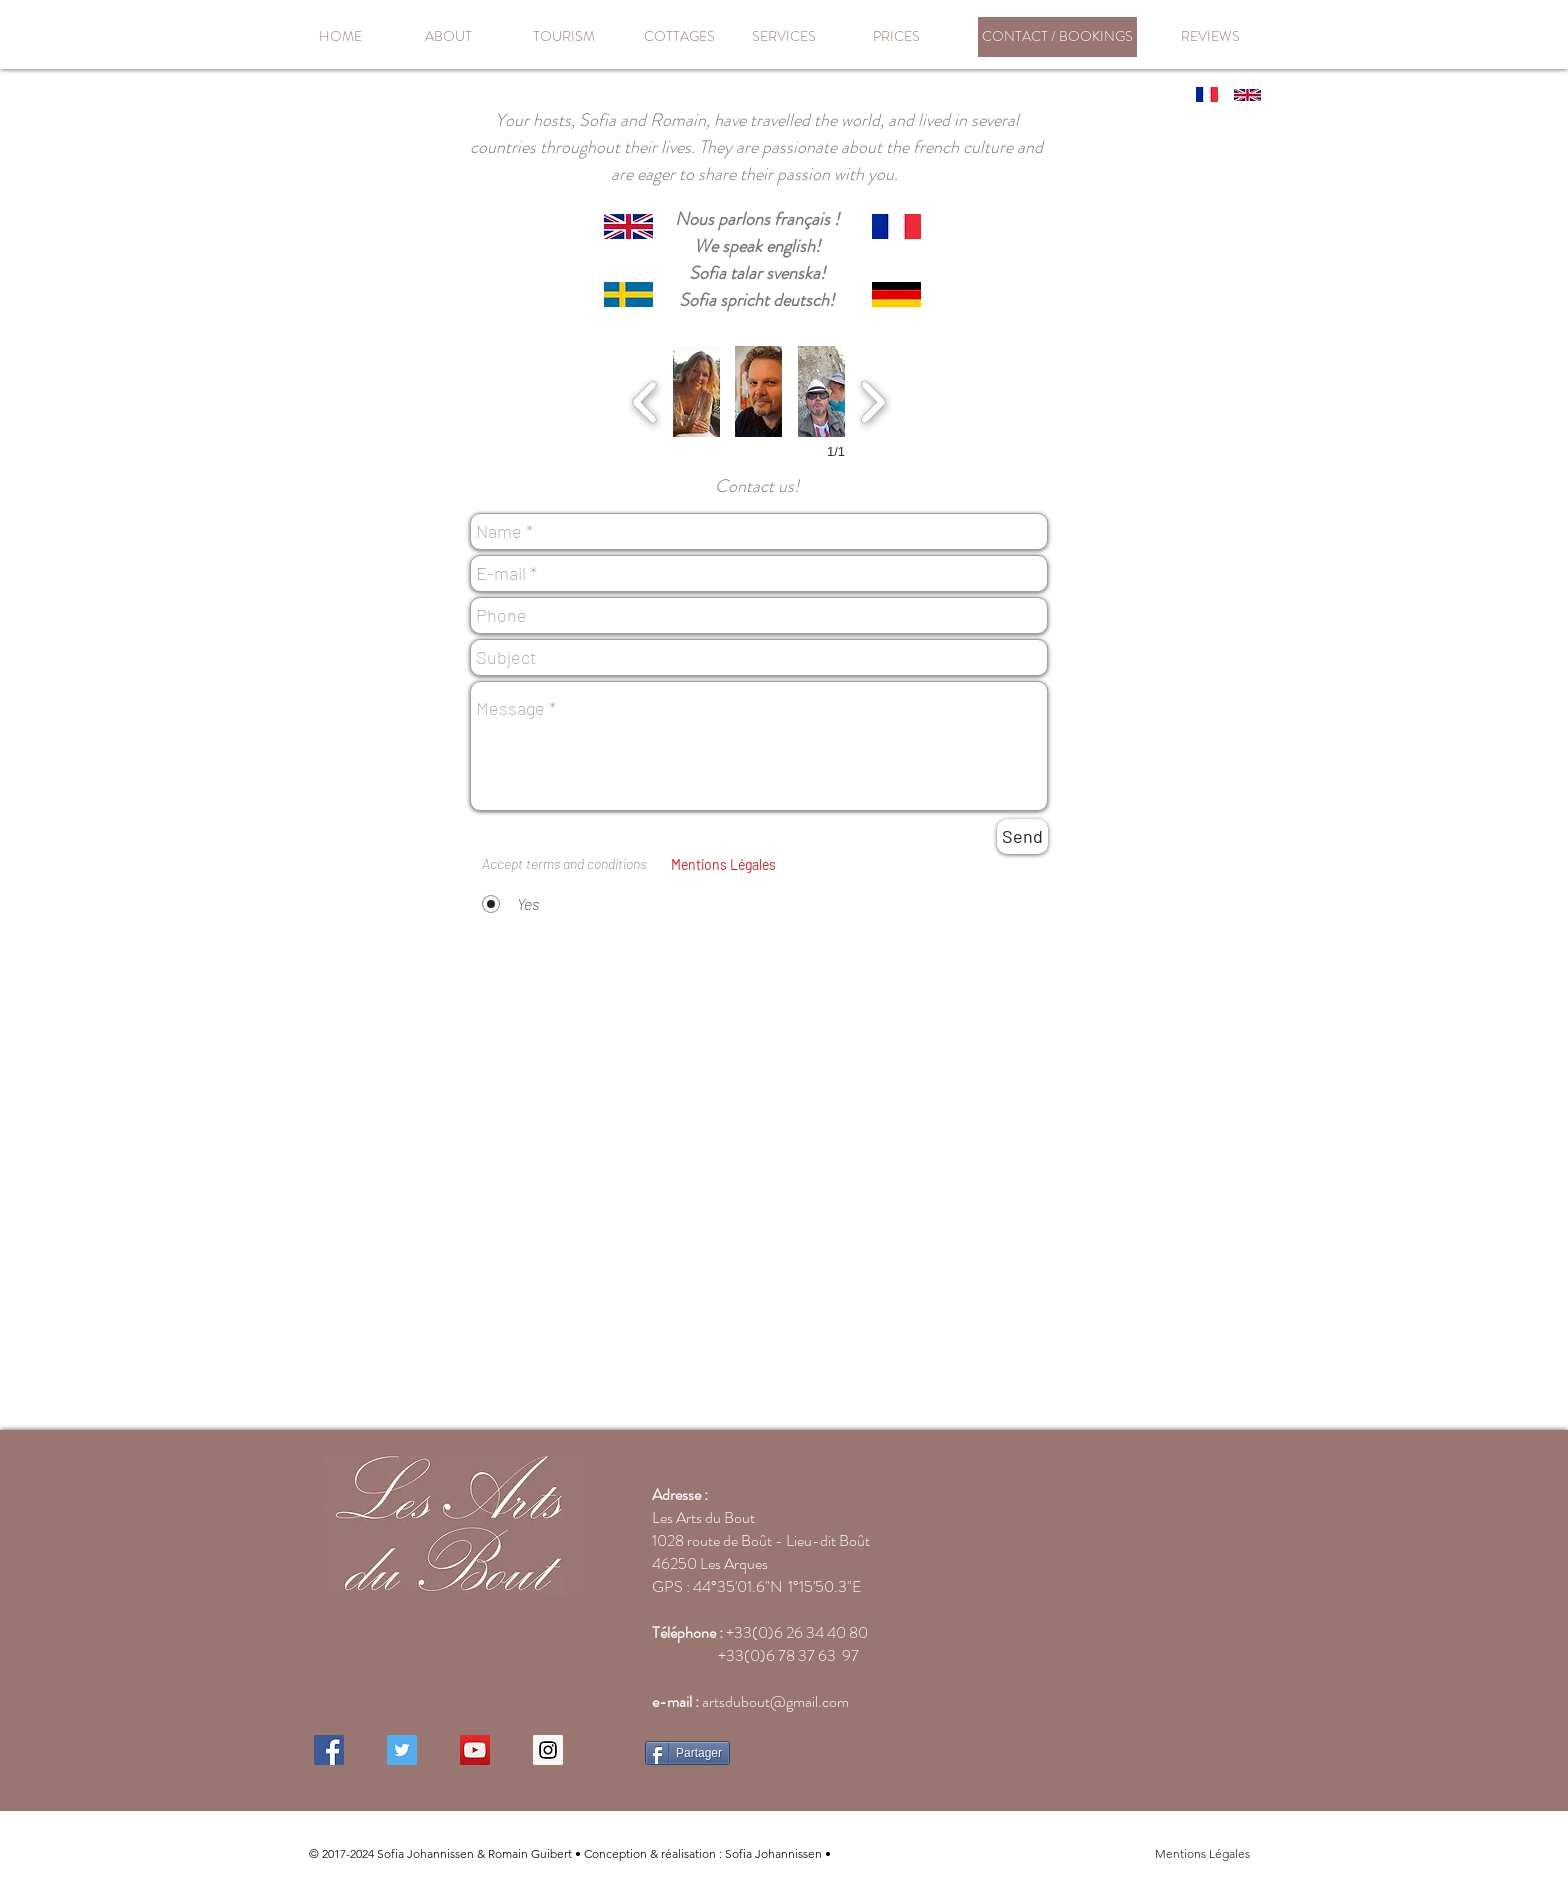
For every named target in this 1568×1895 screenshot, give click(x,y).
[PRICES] (896, 37)
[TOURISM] (563, 37)
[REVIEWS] (1210, 37)
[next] (872, 399)
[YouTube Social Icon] (475, 1750)
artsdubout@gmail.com (775, 1701)
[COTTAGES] (679, 37)
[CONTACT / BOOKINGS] (1057, 37)
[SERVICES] (783, 37)
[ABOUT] (448, 37)
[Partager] (687, 1753)
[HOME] (340, 37)
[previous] (645, 399)
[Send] (1022, 836)
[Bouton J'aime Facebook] (817, 1755)
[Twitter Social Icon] (402, 1750)
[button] (696, 391)
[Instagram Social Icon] (548, 1750)
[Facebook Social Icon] (329, 1750)
